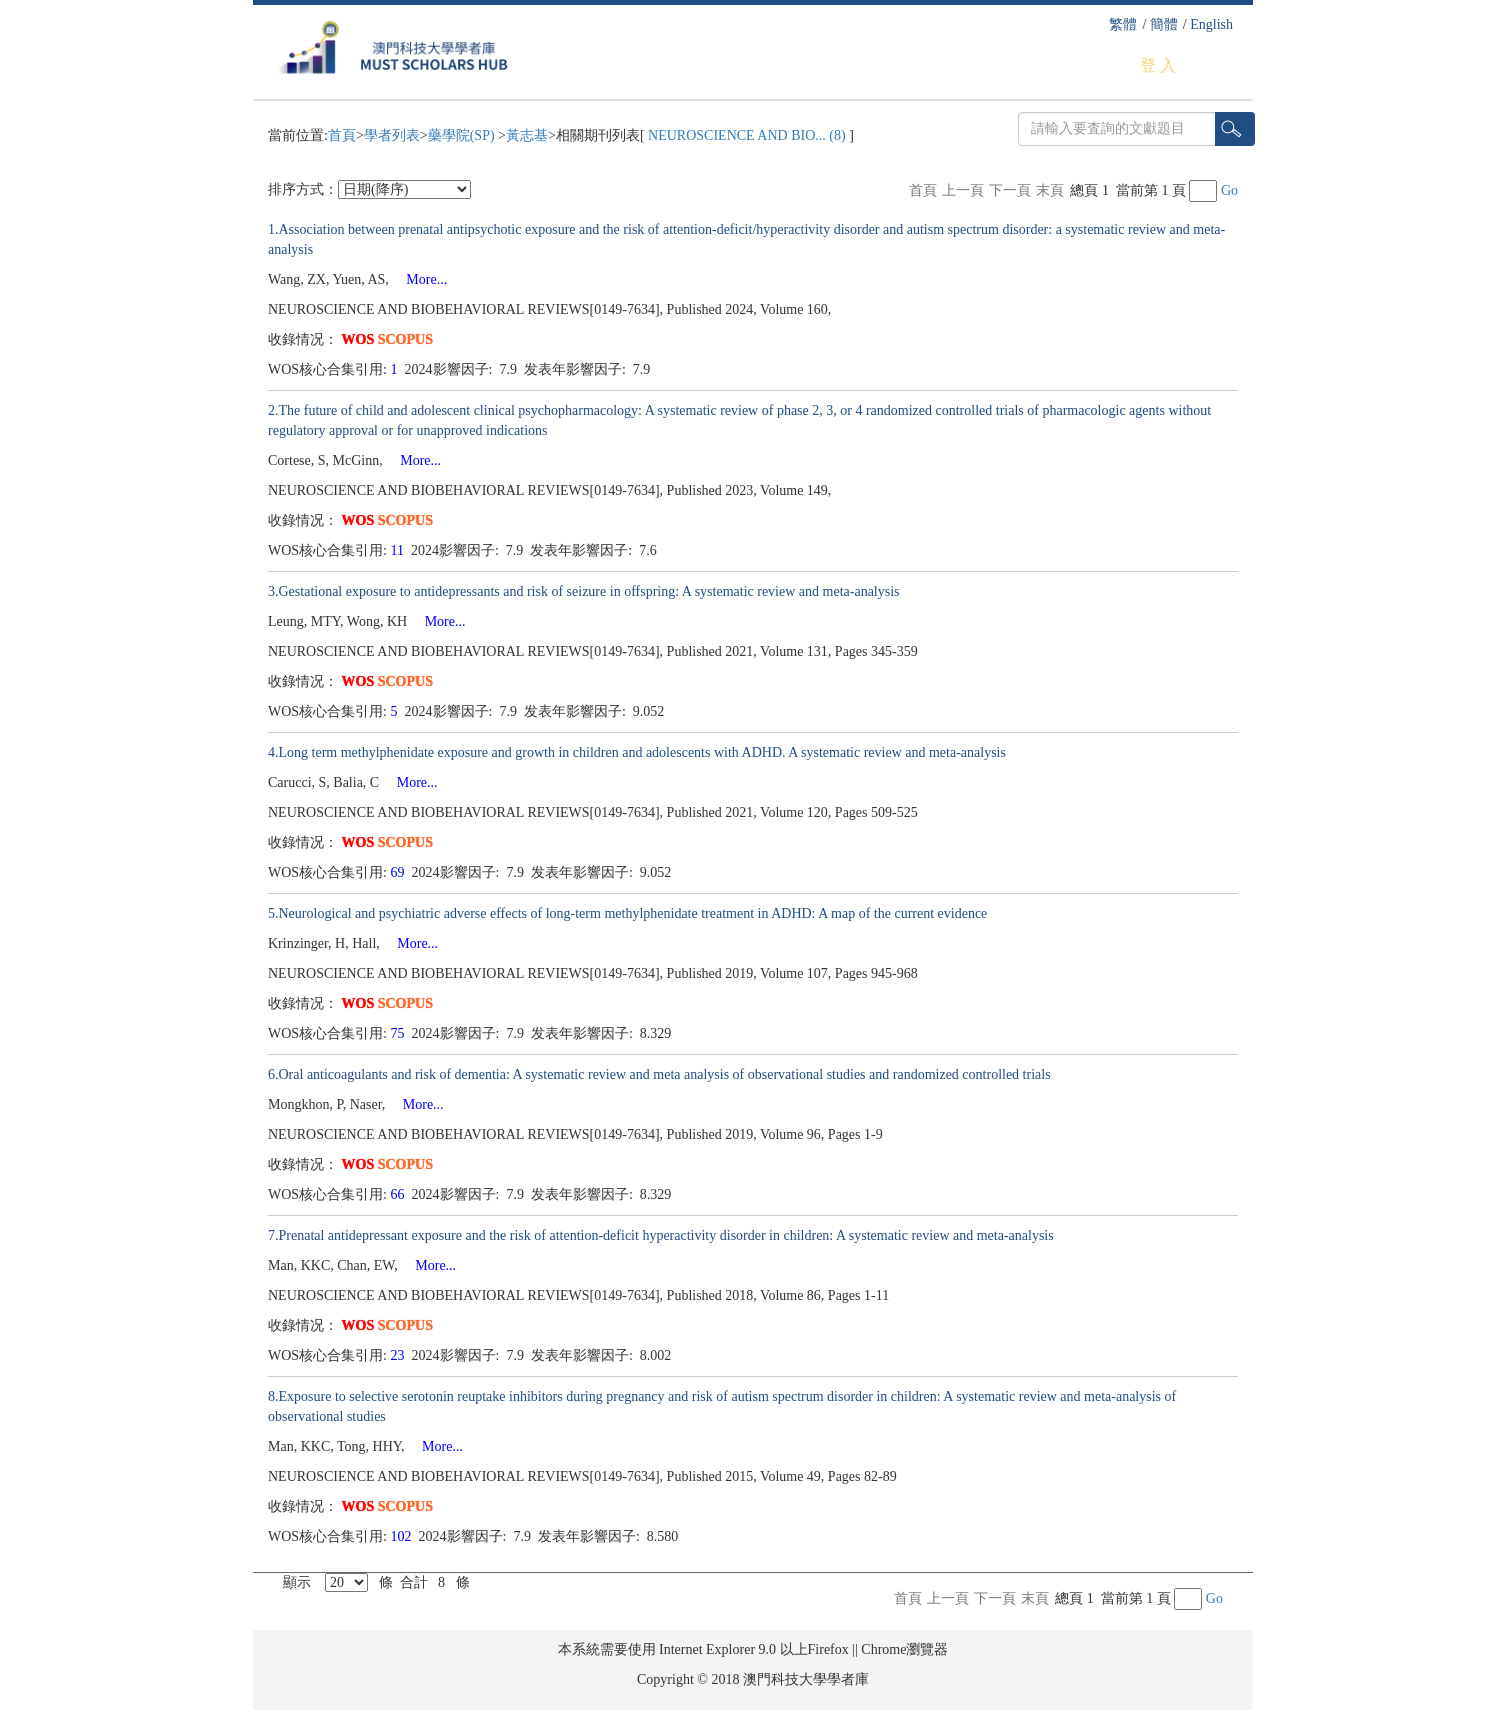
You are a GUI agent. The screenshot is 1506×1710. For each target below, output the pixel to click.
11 (399, 550)
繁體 (1123, 24)
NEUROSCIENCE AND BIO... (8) (747, 135)
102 (403, 1536)
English (1211, 24)
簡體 (1164, 24)
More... (419, 279)
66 (400, 1194)
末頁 (1050, 190)
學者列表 (392, 135)
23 (400, 1355)
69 (400, 872)
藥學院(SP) (463, 135)
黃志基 (527, 135)
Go (1229, 190)
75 (400, 1033)
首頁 (342, 135)
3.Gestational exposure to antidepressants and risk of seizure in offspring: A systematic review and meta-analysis (584, 591)
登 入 (1158, 65)
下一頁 (1010, 190)
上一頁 (963, 190)
